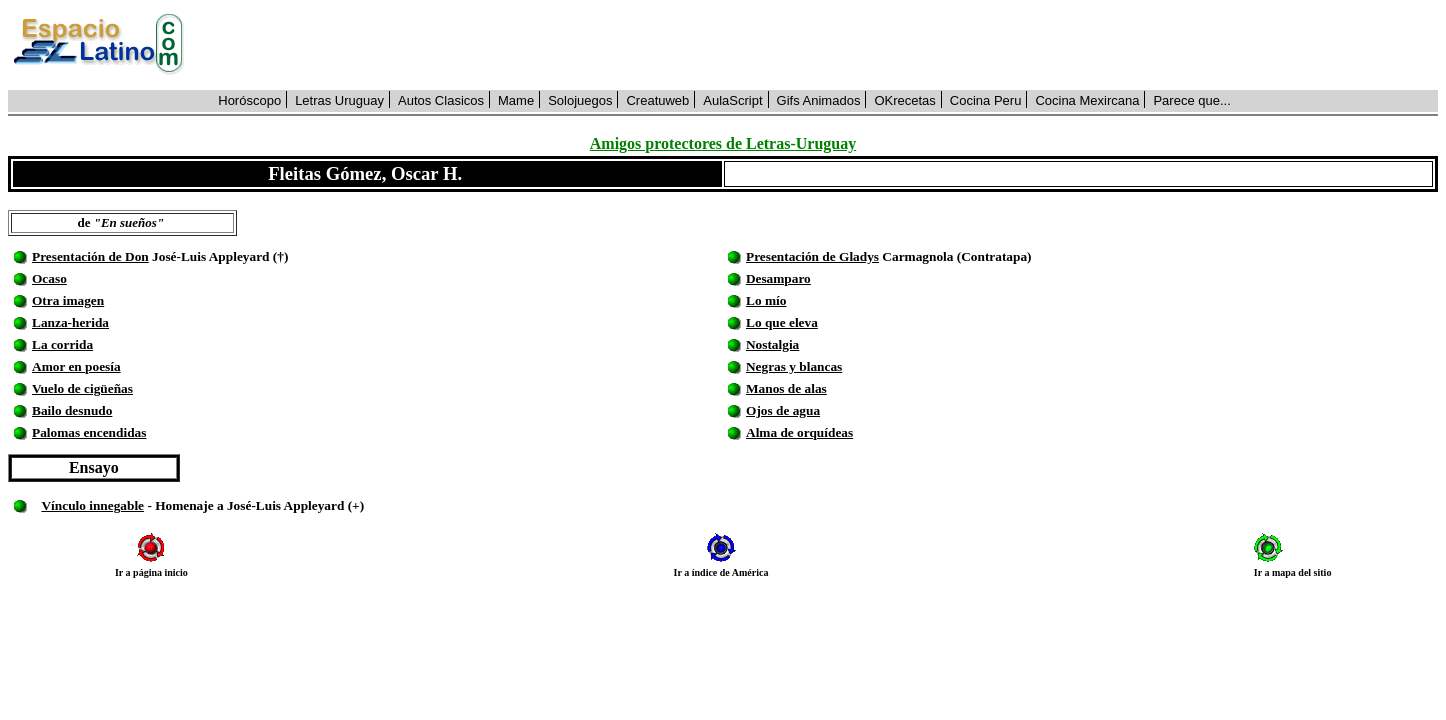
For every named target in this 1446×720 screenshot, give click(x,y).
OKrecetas (904, 100)
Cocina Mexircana (1087, 100)
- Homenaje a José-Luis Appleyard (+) (254, 505)
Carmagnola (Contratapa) (955, 256)
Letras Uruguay (339, 100)
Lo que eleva (782, 322)
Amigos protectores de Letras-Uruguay (723, 143)
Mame (516, 100)
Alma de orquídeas (799, 432)
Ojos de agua (783, 410)
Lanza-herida (70, 322)
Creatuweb (657, 100)
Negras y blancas (794, 366)
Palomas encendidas (89, 432)
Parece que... (1191, 100)
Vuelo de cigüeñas (82, 388)
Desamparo (778, 278)
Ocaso (49, 278)
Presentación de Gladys (812, 256)
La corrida (62, 344)
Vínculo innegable (92, 505)
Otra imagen (68, 300)
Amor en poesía (76, 366)
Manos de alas (786, 388)
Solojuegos (580, 100)
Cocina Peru (986, 100)
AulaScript (732, 100)
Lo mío (766, 300)
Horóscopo (249, 100)
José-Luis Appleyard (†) (219, 256)
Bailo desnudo (72, 410)
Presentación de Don (90, 256)
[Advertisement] (822, 45)
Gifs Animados (819, 100)
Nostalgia (772, 344)
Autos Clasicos (441, 100)
